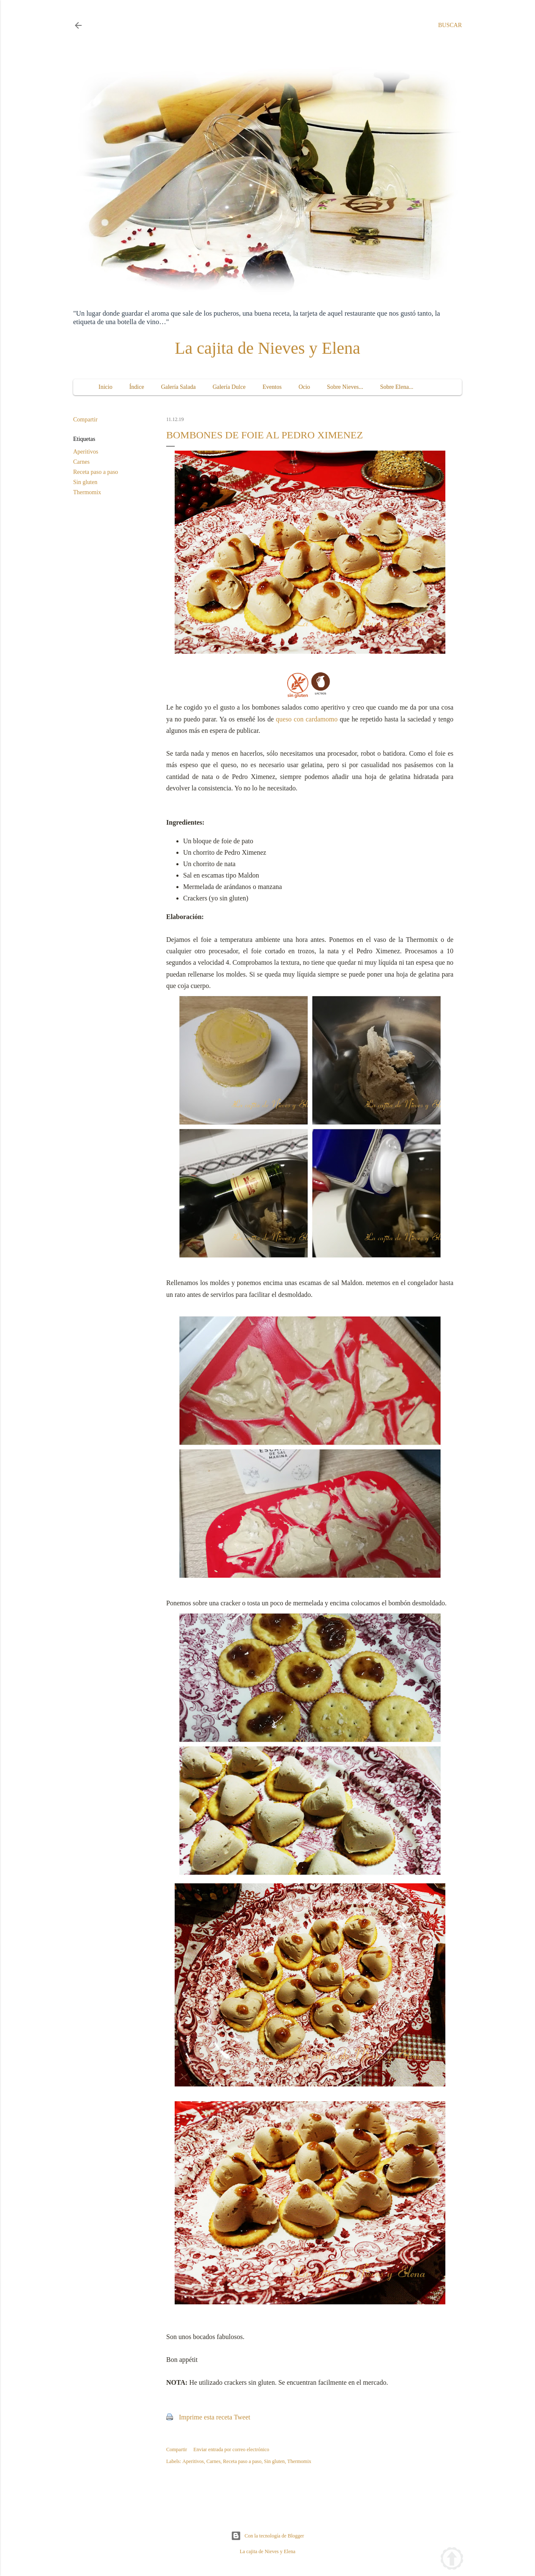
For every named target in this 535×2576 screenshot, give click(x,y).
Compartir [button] (85, 419)
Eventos (272, 387)
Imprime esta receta (205, 2417)
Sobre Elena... (397, 387)
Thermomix (87, 492)
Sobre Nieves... (345, 387)
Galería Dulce (229, 387)
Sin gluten (85, 482)
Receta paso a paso (95, 472)
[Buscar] (450, 25)
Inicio (105, 387)
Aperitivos (85, 452)
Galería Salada (178, 387)
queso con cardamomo (306, 719)
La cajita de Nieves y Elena (267, 348)
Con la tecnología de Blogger (267, 2536)
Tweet (242, 2417)
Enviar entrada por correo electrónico (231, 2449)
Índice (136, 387)
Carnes (81, 462)
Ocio (304, 387)
